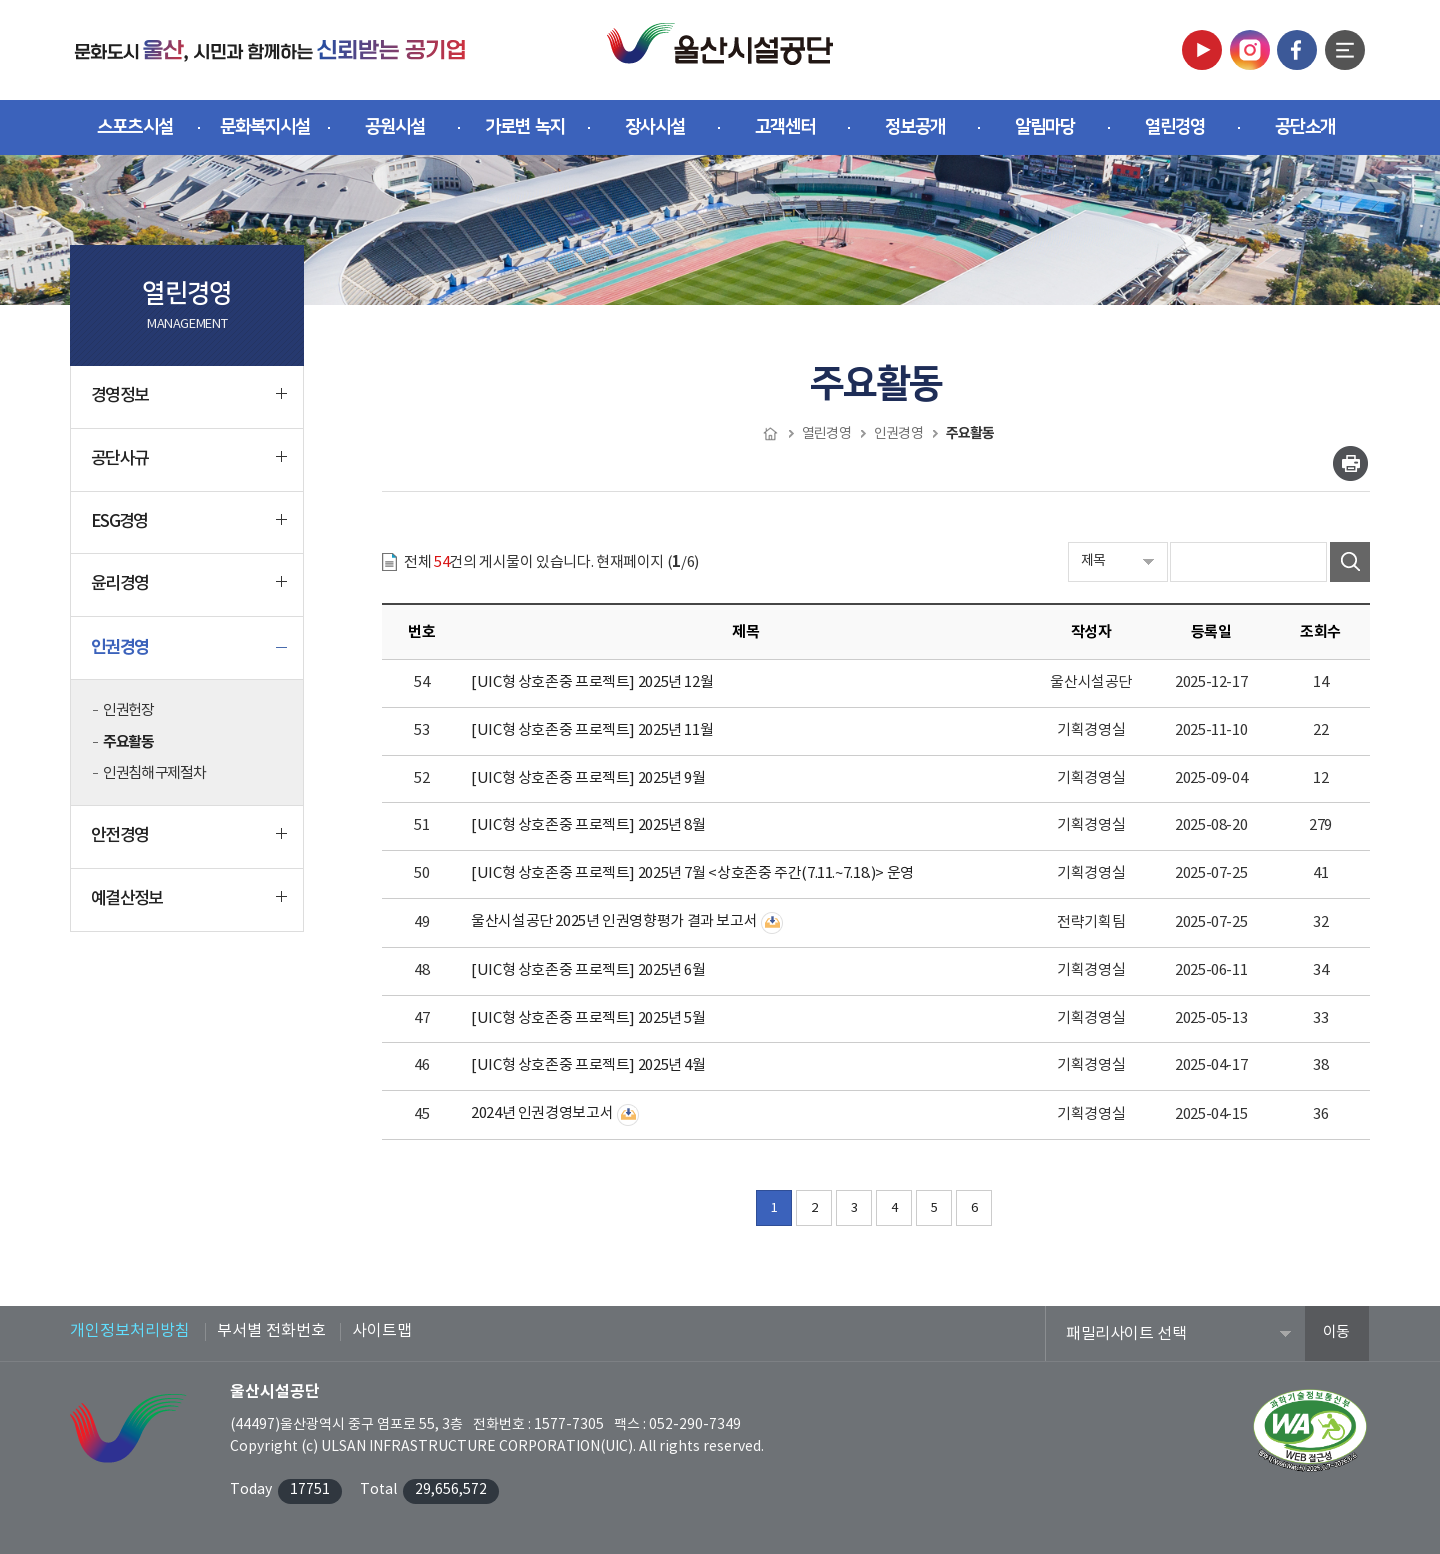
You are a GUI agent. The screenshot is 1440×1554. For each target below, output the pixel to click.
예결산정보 (189, 907)
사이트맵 (382, 1331)
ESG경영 (189, 530)
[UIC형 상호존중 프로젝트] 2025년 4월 (588, 1065)
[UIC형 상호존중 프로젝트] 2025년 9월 (588, 778)
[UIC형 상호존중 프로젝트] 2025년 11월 (592, 730)
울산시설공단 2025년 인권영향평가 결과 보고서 (614, 921)
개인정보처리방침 (130, 1331)
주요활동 (128, 742)
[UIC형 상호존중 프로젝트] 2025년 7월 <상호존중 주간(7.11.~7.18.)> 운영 (692, 873)
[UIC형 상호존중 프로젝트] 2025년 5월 (588, 1018)
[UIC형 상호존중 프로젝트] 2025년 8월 (588, 825)
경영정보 (189, 404)
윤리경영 (189, 592)
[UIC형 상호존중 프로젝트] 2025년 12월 (592, 682)
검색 (1350, 562)
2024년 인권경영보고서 (542, 1113)
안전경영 (189, 844)
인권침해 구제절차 (154, 773)
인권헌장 (128, 710)
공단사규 (189, 467)
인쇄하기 (1350, 463)
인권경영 (189, 655)
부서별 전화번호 (271, 1331)
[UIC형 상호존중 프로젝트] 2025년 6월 (588, 970)
